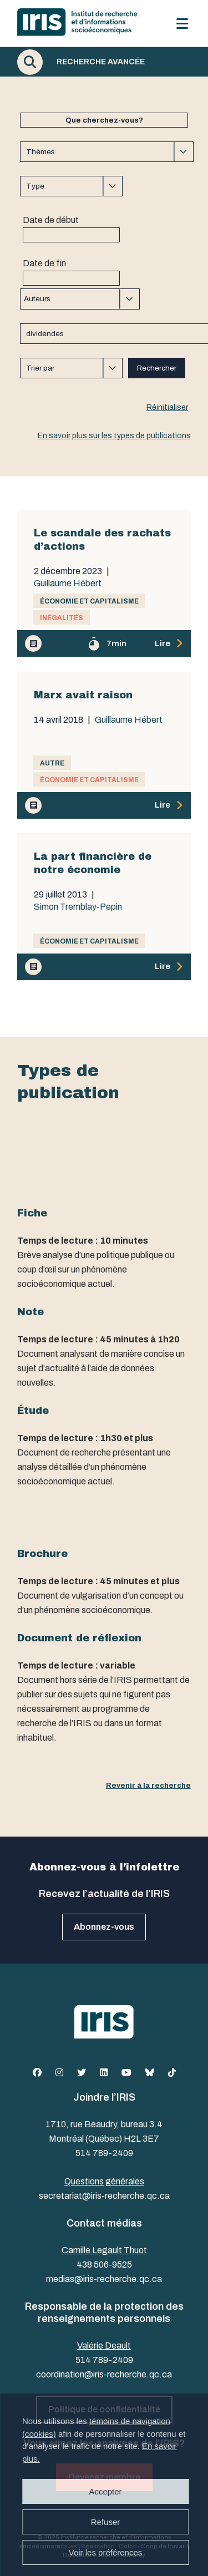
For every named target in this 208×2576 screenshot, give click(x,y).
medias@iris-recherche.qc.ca (104, 2279)
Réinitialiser (167, 407)
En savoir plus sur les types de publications (114, 436)
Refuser (105, 2522)
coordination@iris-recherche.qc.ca (104, 2374)
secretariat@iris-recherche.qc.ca (104, 2195)
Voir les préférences (106, 2552)
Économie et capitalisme (89, 601)
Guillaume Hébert (68, 583)
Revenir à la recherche (148, 1785)
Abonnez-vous (104, 1926)
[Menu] (182, 23)
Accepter (105, 2491)
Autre (52, 763)
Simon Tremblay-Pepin (78, 906)
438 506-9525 (104, 2264)
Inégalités (61, 618)
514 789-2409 (104, 2153)
